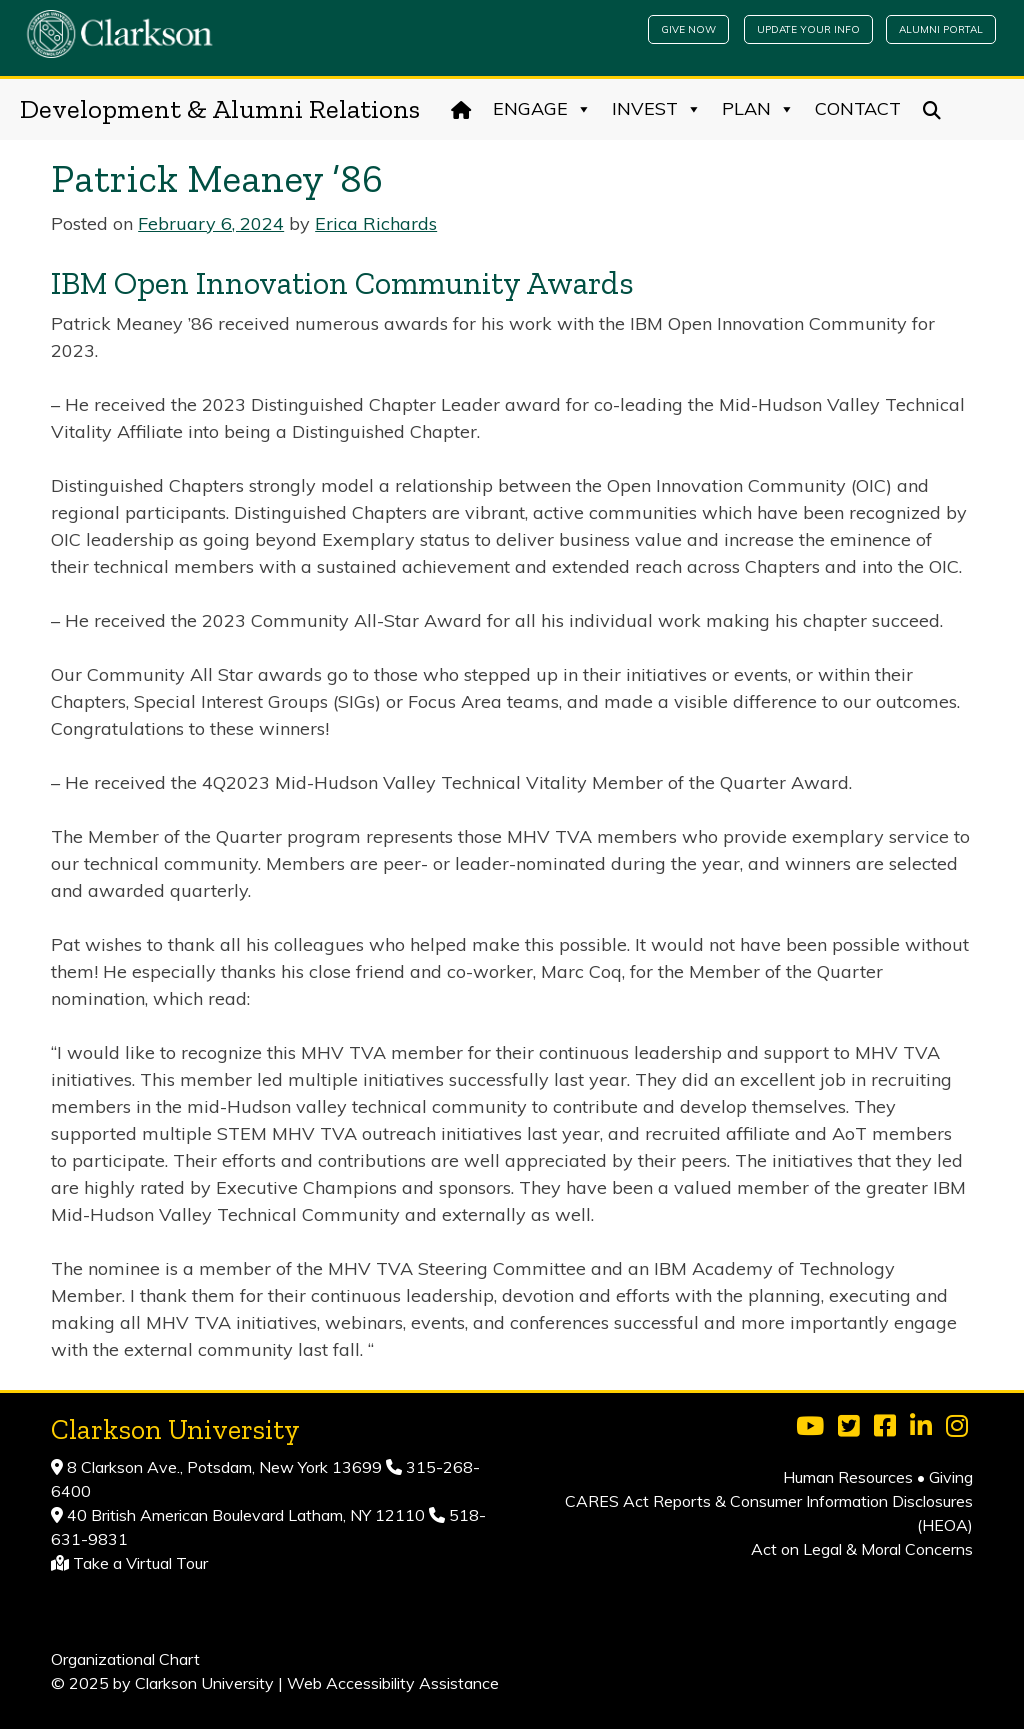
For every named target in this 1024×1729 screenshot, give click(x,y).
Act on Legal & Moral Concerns (862, 1549)
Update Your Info (808, 29)
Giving (951, 1477)
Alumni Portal (941, 29)
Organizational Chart (125, 1659)
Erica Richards (376, 223)
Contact (858, 108)
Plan (758, 109)
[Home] (461, 109)
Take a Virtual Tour (140, 1563)
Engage (542, 109)
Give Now (688, 29)
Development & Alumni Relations (220, 109)
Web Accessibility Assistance (393, 1683)
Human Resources (848, 1477)
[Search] (932, 109)
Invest (657, 109)
